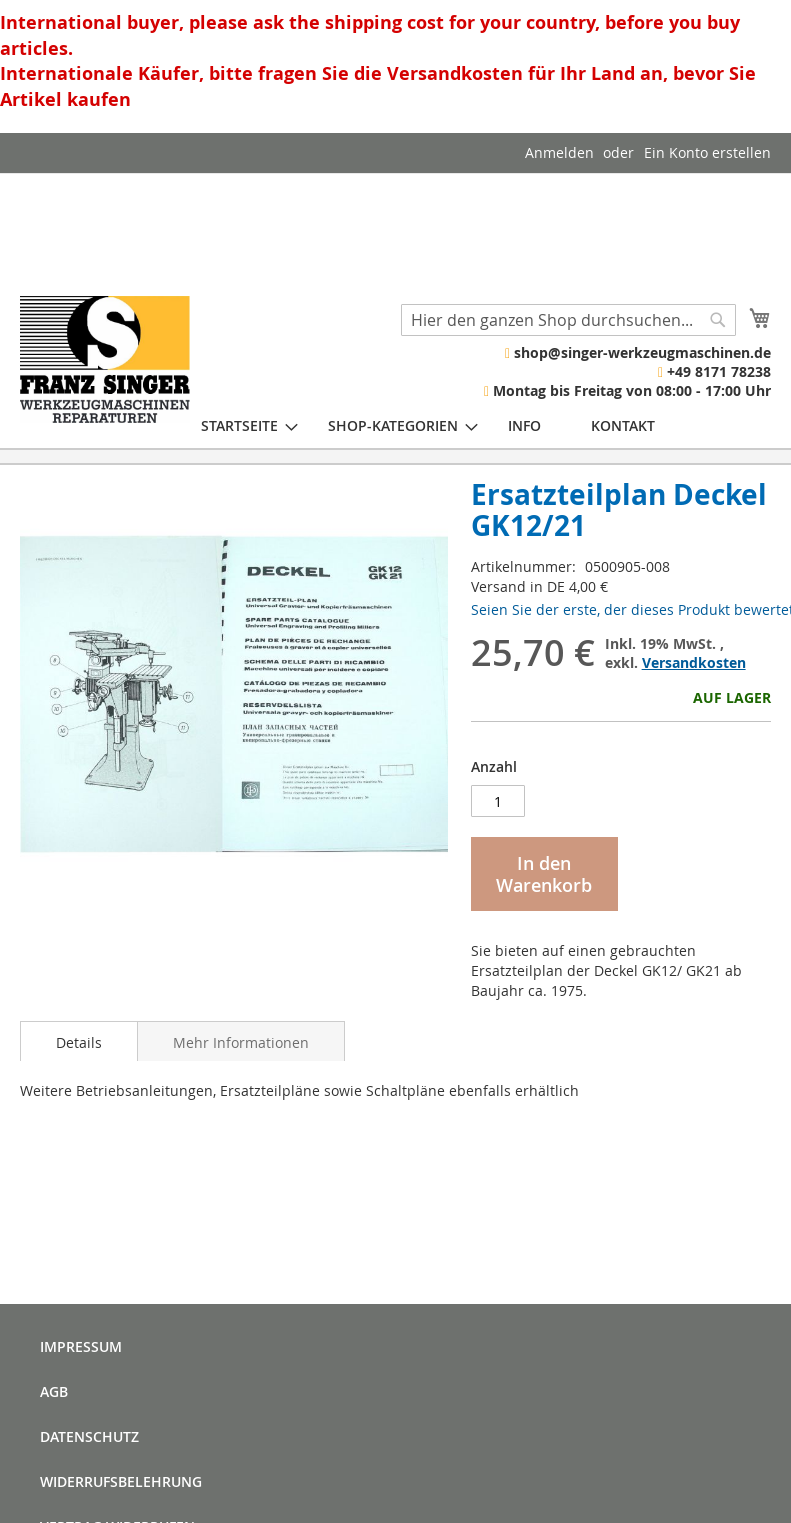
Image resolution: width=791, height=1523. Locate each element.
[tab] (79, 1041)
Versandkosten (694, 662)
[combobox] (568, 320)
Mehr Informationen (241, 1042)
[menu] (428, 425)
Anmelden (559, 152)
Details (79, 1042)
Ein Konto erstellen (707, 152)
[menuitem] (239, 425)
